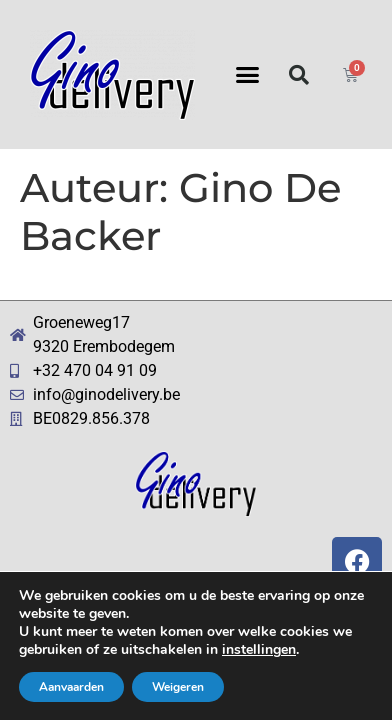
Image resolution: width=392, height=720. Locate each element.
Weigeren (178, 687)
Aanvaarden (71, 687)
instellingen (259, 650)
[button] (248, 75)
